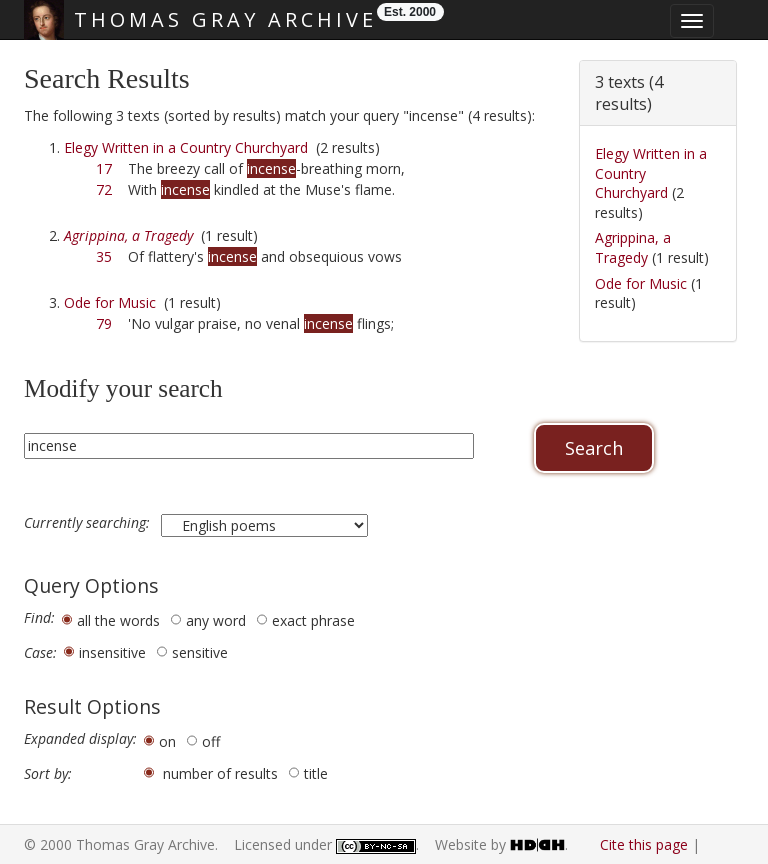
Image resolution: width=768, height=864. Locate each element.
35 (104, 256)
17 (104, 168)
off (211, 741)
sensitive (200, 652)
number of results (220, 773)
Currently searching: (89, 523)
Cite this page (644, 844)
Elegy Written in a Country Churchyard (186, 147)
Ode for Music (110, 302)
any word (216, 620)
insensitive (112, 652)
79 (104, 323)
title (316, 773)
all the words (118, 620)
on (167, 741)
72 (104, 189)
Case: (40, 653)
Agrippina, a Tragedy (633, 247)
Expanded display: (80, 739)
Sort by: (48, 774)
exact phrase (313, 620)
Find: (39, 618)
